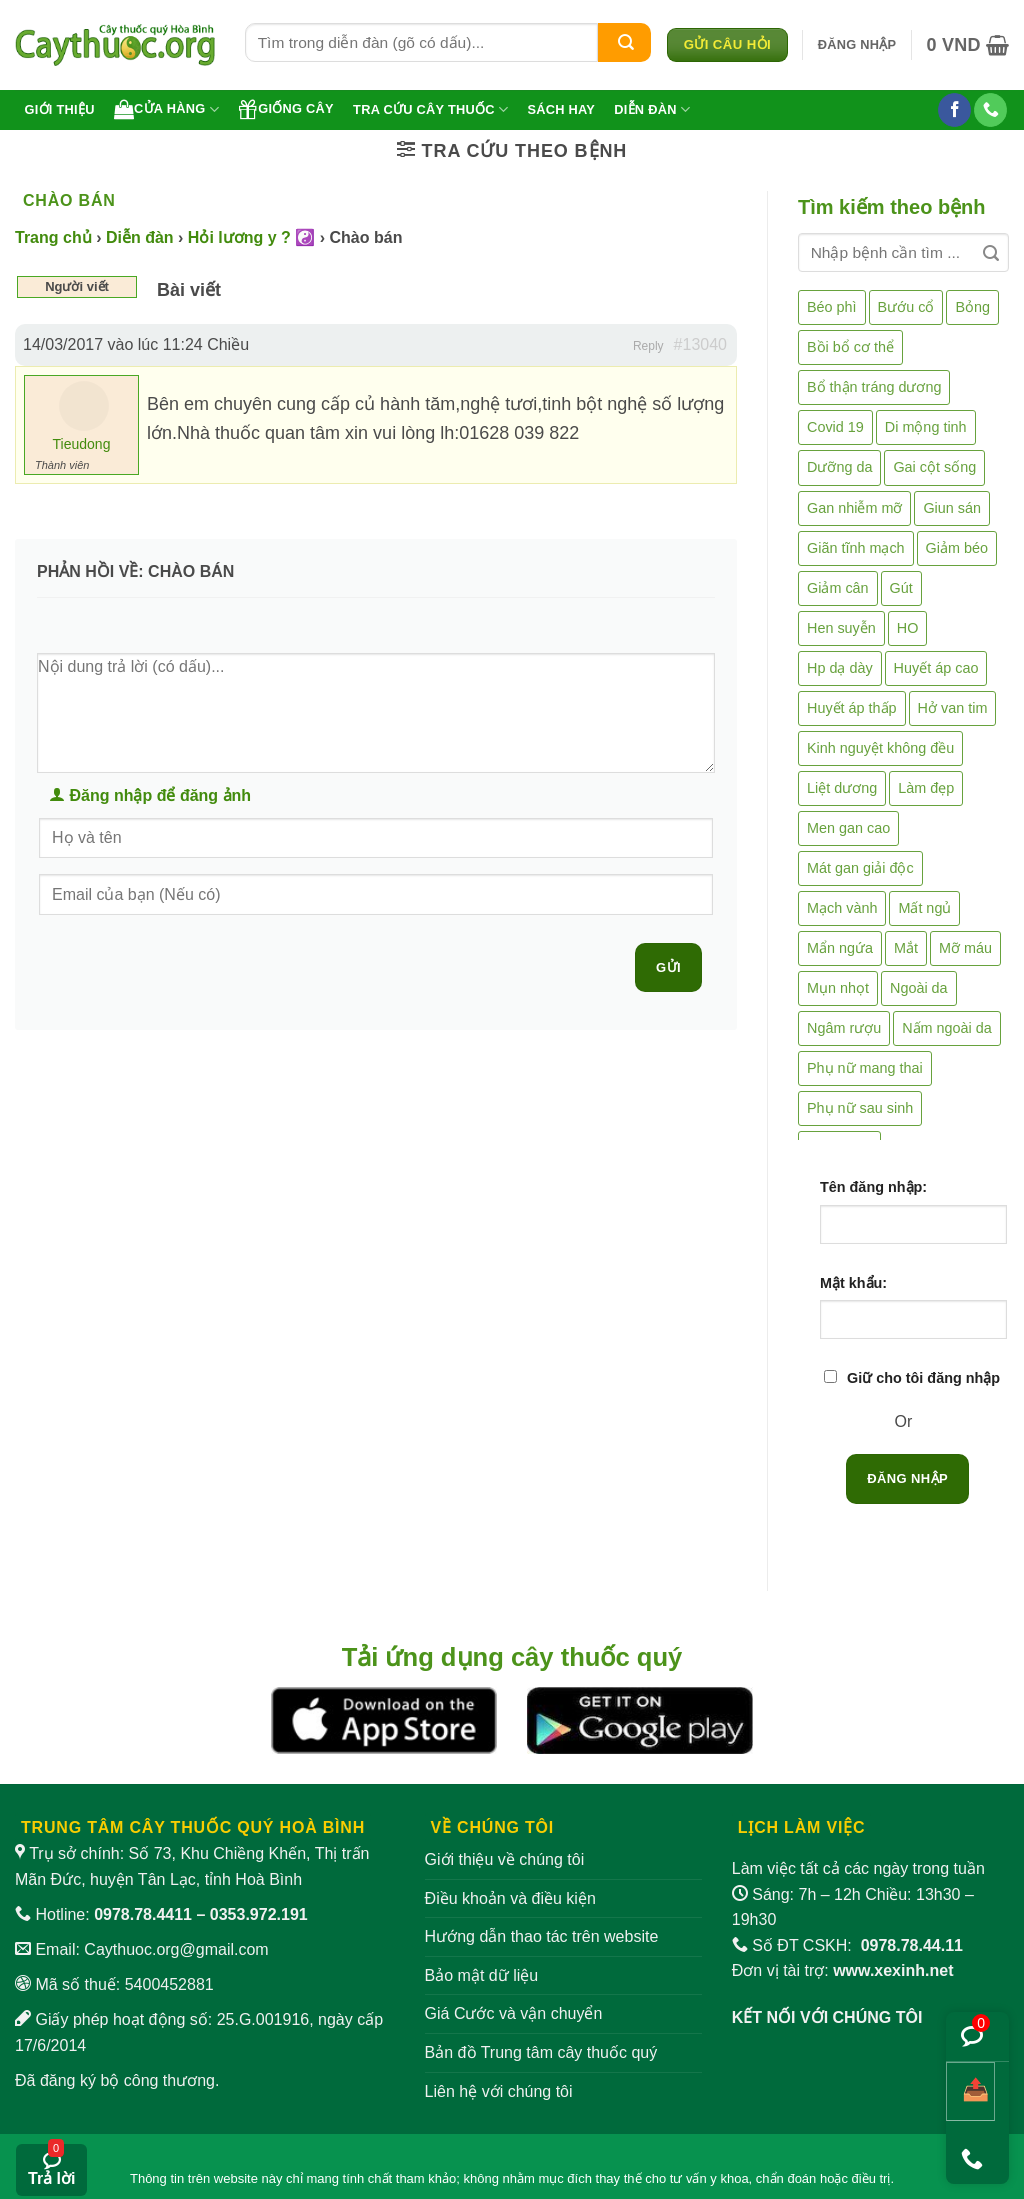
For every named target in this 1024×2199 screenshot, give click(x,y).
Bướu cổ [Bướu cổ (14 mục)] (906, 307)
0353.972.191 (259, 1914)
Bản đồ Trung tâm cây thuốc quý (541, 2052)
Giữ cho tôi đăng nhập (923, 1378)
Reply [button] (648, 346)
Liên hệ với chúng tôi (499, 2091)
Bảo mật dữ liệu (482, 1975)
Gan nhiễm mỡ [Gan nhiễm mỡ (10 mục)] (854, 508)
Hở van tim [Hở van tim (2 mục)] (953, 708)
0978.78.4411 (143, 1914)
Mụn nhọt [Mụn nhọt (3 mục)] (838, 988)
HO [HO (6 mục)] (908, 628)
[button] (857, 45)
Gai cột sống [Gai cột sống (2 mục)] (934, 467)
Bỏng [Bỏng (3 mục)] (972, 307)
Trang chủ (53, 237)
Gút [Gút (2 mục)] (901, 588)
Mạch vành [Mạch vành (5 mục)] (842, 908)
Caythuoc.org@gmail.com (176, 1949)
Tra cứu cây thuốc (430, 109)
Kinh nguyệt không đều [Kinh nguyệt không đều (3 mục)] (880, 748)
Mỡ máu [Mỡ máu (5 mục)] (965, 948)
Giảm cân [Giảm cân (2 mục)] (838, 588)
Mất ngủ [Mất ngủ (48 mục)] (924, 908)
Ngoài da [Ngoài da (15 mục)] (919, 988)
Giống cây (286, 109)
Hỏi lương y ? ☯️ (251, 237)
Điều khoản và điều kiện (510, 1898)
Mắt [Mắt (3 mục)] (906, 948)
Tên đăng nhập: (873, 1187)
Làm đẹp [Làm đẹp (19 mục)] (926, 788)
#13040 (700, 344)
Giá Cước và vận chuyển (514, 2013)
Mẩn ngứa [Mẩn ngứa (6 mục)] (840, 948)
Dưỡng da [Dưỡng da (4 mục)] (839, 467)
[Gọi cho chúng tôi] (990, 110)
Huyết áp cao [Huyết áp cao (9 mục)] (936, 668)
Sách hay (561, 109)
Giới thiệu (60, 109)
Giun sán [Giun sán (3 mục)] (952, 508)
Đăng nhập (907, 1478)
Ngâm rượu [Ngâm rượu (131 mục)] (844, 1028)
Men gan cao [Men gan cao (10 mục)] (848, 828)
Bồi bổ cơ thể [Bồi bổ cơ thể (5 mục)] (850, 347)
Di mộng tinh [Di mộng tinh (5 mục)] (926, 427)
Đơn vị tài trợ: (843, 1970)
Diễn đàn (652, 109)
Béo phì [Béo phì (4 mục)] (832, 307)
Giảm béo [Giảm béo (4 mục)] (957, 548)
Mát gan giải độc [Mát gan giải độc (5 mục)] (860, 868)
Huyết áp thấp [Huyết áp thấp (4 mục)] (852, 708)
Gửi (668, 967)
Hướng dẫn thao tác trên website (542, 1936)
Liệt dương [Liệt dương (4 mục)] (842, 788)
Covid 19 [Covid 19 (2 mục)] (835, 427)
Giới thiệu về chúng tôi (505, 1859)
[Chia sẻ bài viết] (970, 2091)
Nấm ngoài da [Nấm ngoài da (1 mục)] (947, 1028)
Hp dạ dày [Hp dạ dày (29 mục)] (840, 668)
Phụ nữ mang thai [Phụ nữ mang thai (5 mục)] (865, 1068)
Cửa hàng (166, 109)
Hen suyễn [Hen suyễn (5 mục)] (841, 628)
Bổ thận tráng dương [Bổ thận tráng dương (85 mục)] (874, 387)
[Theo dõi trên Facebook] (954, 110)
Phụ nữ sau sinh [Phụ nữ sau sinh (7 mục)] (860, 1108)
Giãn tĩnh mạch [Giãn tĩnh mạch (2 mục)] (856, 548)
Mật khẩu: (853, 1283)
